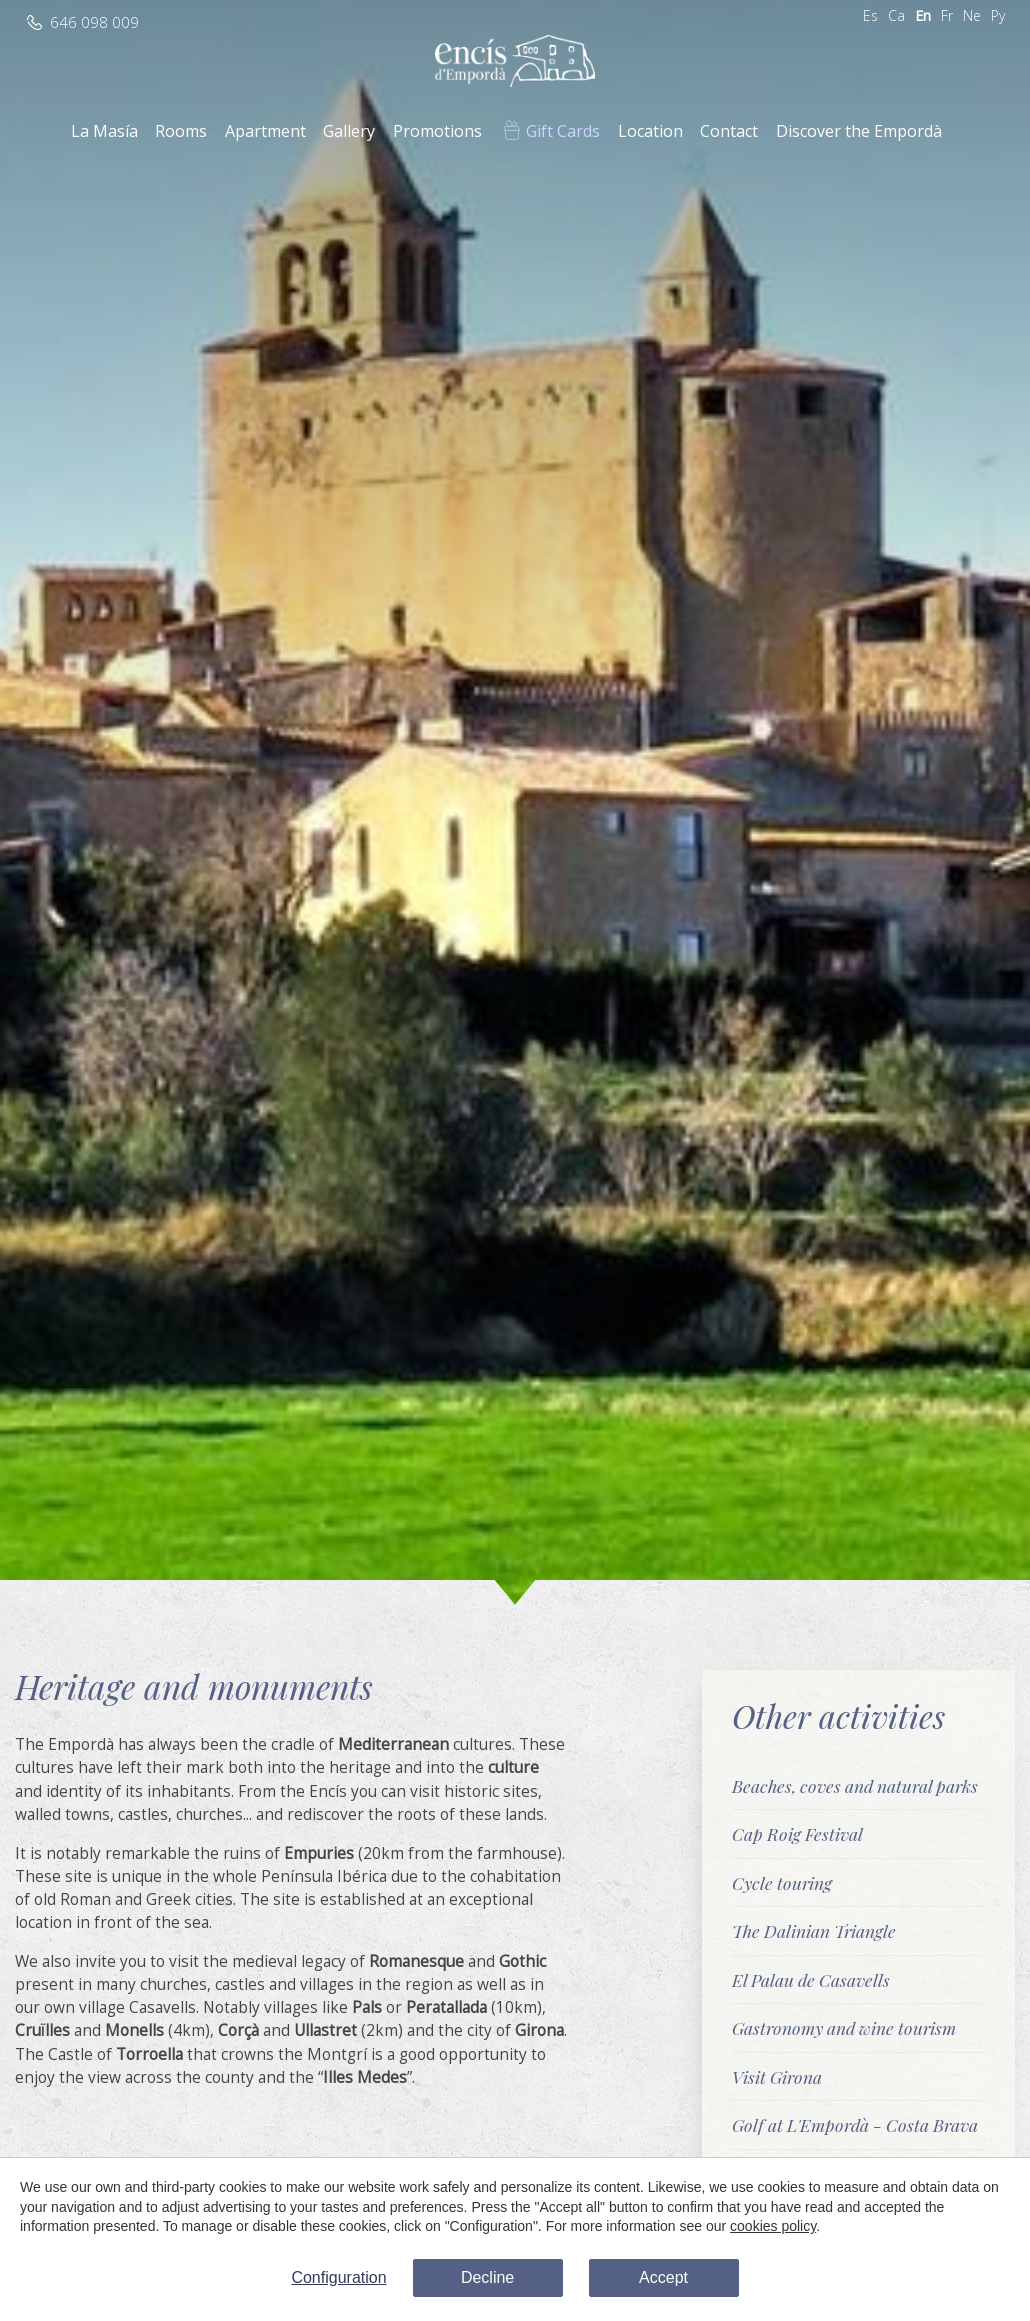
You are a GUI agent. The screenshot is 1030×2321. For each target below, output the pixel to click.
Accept (663, 2277)
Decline (487, 2277)
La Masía (104, 131)
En (923, 15)
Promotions (437, 131)
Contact (729, 131)
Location (650, 131)
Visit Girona (777, 2076)
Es (870, 15)
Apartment (265, 131)
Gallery (349, 131)
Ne (972, 15)
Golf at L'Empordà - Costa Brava (855, 2124)
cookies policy (773, 2226)
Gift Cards (563, 131)
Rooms (181, 131)
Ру (998, 15)
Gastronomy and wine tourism (844, 2027)
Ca (896, 15)
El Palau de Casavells (811, 1979)
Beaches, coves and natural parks (855, 1785)
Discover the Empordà (859, 131)
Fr (947, 15)
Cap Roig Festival (797, 1833)
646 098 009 (94, 22)
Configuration (338, 2277)
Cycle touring (782, 1882)
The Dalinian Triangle (814, 1930)
